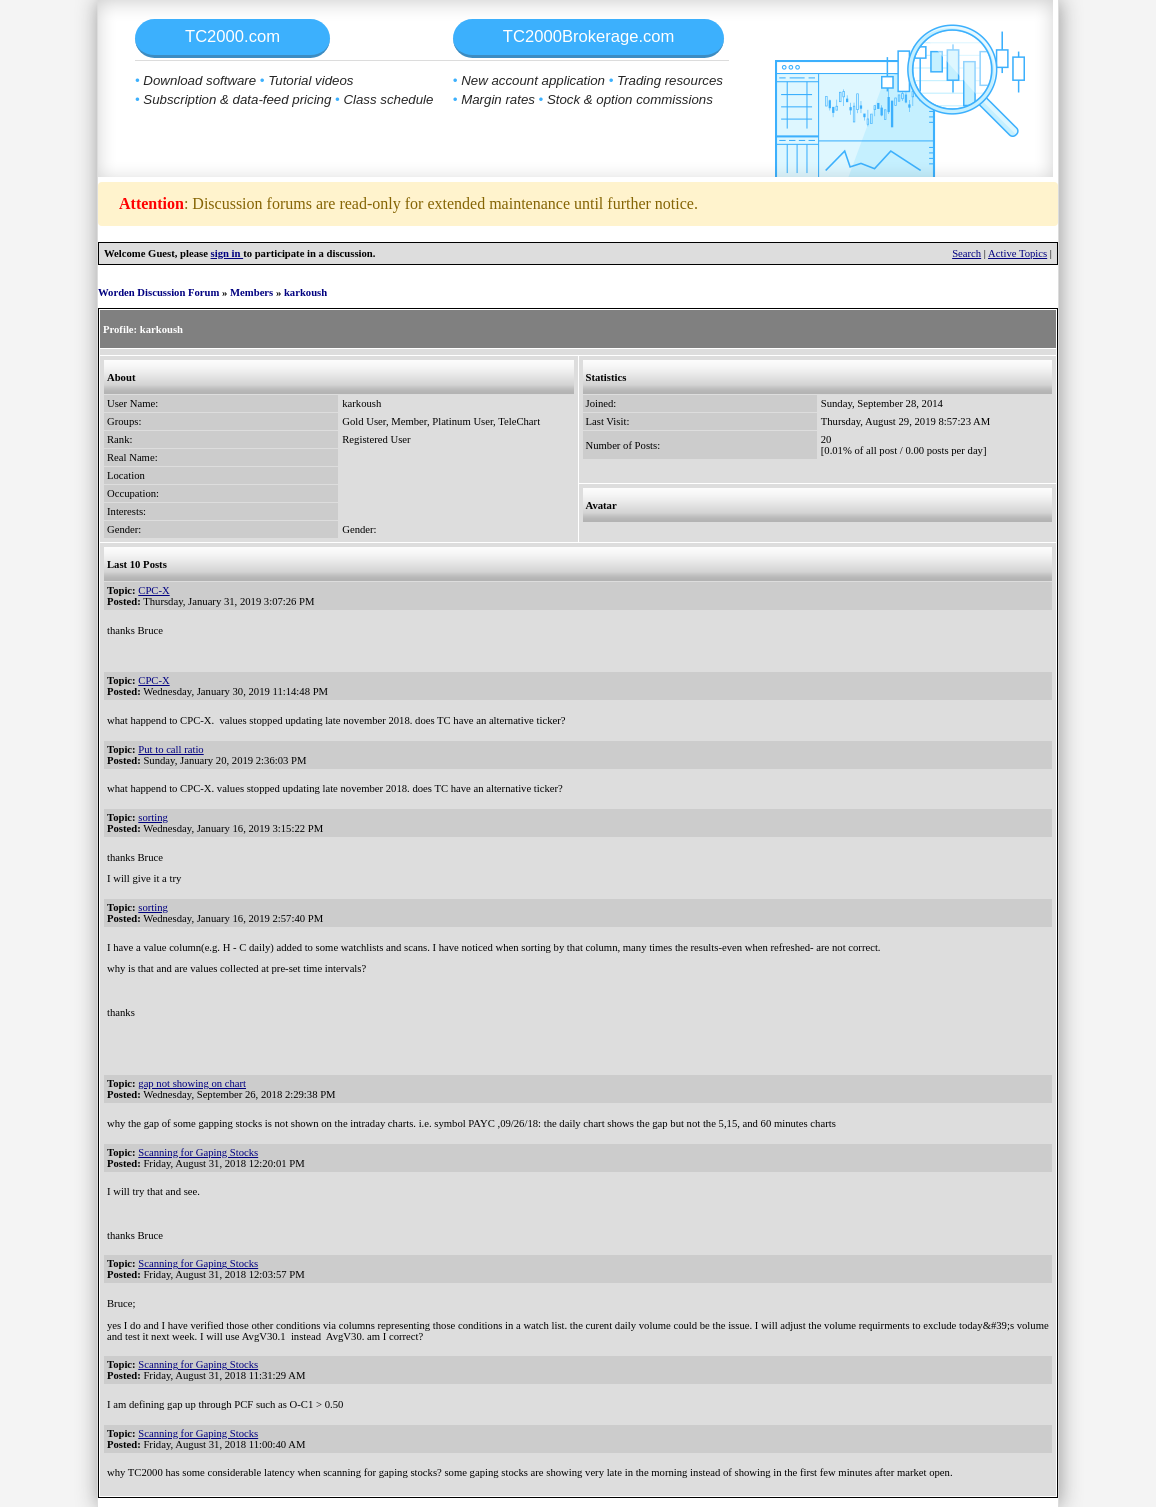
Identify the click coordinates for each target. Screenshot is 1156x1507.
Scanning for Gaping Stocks (198, 1152)
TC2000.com (232, 36)
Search (966, 253)
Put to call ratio (170, 749)
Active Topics (1017, 253)
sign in (227, 253)
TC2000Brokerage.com (589, 36)
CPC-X (153, 590)
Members (251, 292)
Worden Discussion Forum (158, 292)
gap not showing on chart (192, 1083)
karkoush (305, 292)
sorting (153, 817)
